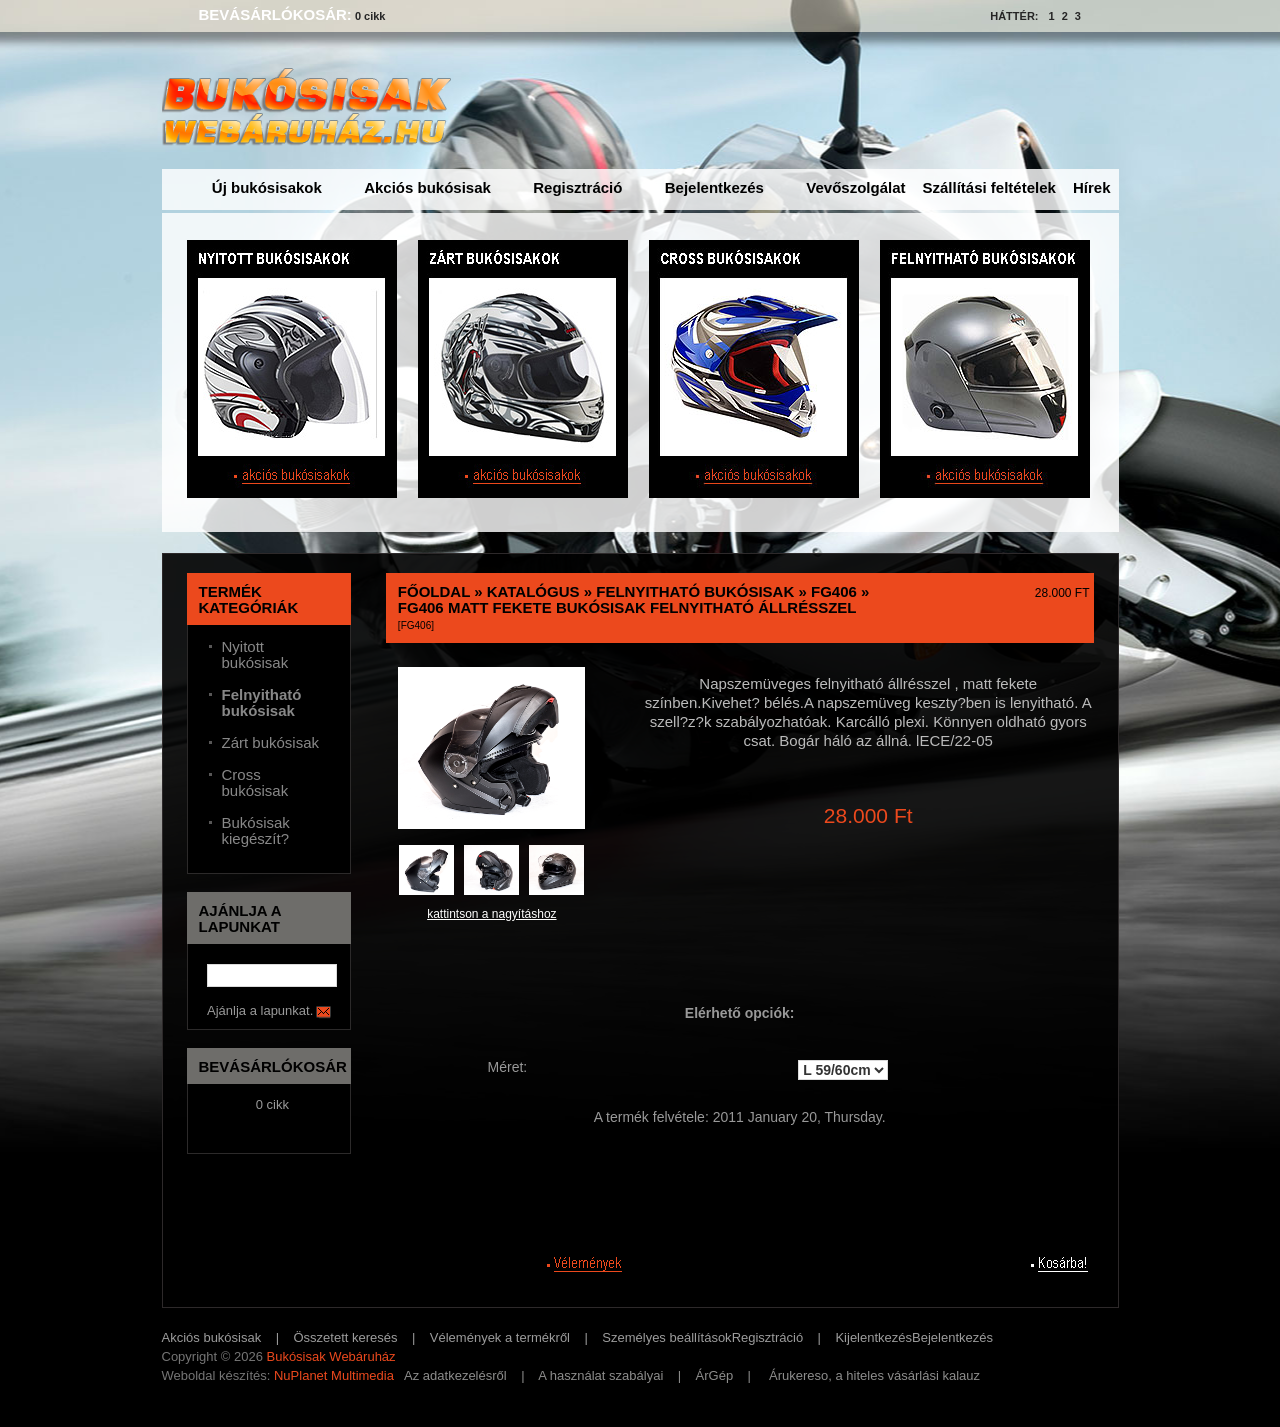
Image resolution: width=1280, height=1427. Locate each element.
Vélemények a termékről (500, 1337)
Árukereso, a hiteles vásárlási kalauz (874, 1375)
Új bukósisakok (267, 187)
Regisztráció (577, 187)
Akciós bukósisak (427, 187)
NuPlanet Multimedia (334, 1375)
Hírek (1092, 187)
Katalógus (533, 591)
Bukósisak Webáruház (330, 1356)
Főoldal (434, 591)
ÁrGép (715, 1375)
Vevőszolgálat (855, 187)
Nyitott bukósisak (255, 655)
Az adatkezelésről (455, 1375)
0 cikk (370, 16)
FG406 (834, 591)
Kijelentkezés (873, 1337)
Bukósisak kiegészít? (256, 831)
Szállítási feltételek (989, 187)
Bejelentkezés (714, 187)
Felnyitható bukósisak (695, 591)
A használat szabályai (600, 1375)
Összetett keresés (346, 1337)
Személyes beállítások (666, 1337)
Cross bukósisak (255, 783)
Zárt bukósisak (271, 743)
